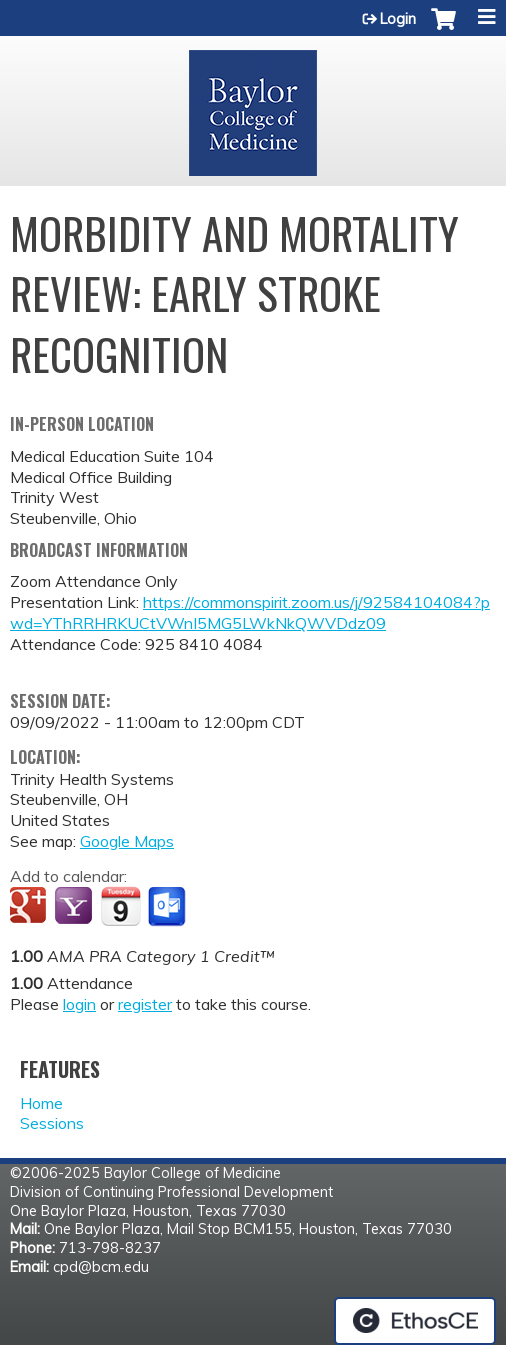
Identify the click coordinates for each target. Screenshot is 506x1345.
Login (398, 19)
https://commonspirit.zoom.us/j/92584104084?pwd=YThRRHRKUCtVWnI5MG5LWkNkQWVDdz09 (250, 612)
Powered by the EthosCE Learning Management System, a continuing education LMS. (415, 1321)
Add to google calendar (30, 907)
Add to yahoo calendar (75, 907)
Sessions (52, 1123)
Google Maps (127, 841)
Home (41, 1103)
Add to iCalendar (120, 906)
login (79, 1004)
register (145, 1004)
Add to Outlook (168, 907)
